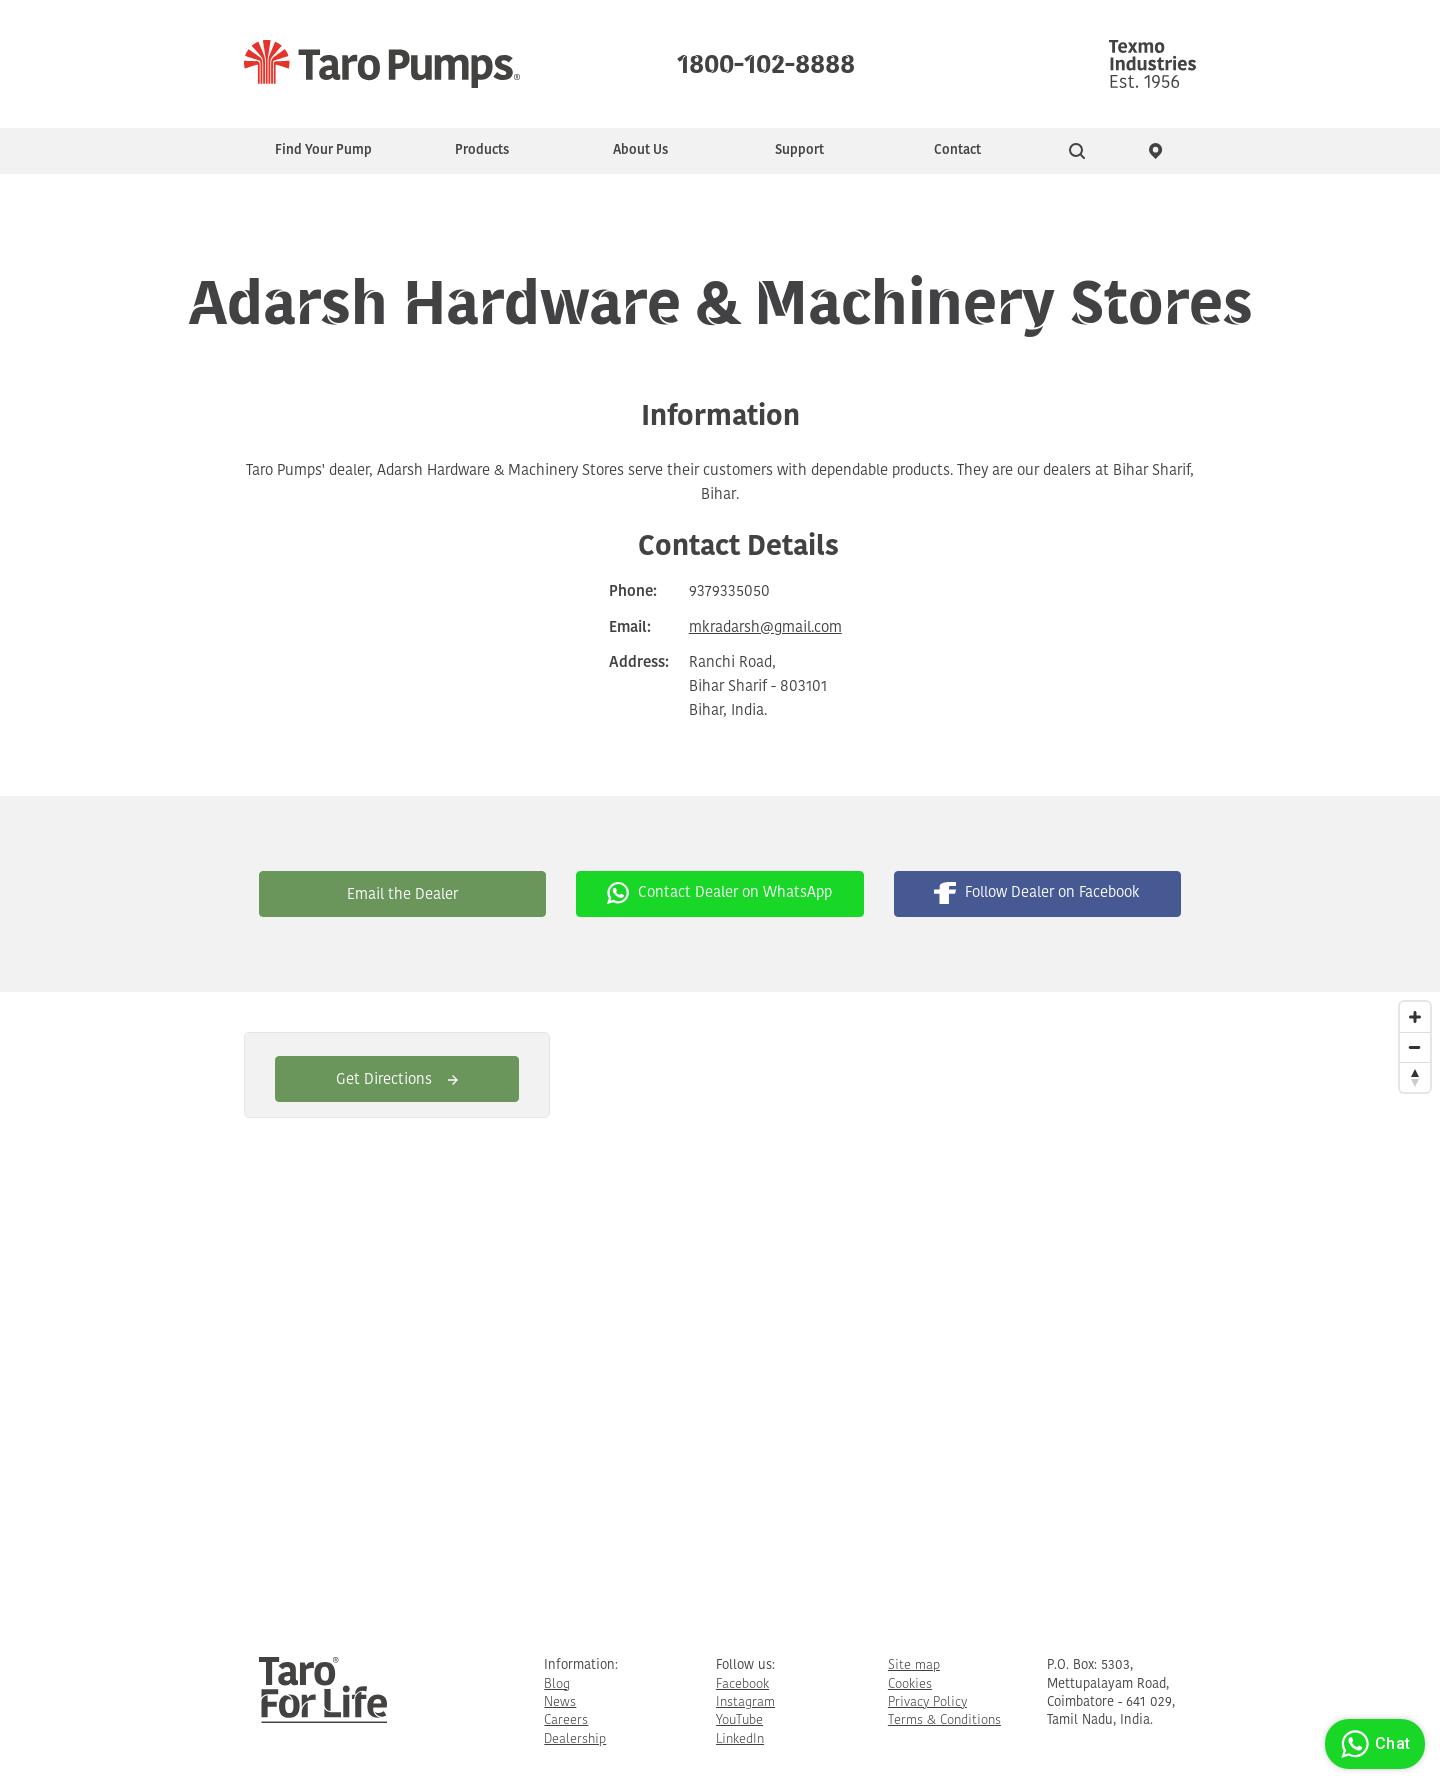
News (560, 1702)
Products (482, 150)
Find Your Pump (323, 150)
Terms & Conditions (944, 1720)
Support (799, 150)
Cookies (910, 1684)
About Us (640, 150)
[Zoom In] (1415, 1017)
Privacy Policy (927, 1702)
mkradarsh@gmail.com (765, 628)
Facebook (742, 1684)
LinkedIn (740, 1739)
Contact (957, 150)
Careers (566, 1720)
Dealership (575, 1739)
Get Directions (397, 1080)
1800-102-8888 (766, 60)
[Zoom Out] (1415, 1047)
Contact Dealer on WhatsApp (719, 893)
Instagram (745, 1702)
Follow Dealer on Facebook (1037, 893)
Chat (1372, 1744)
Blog (557, 1684)
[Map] (720, 1308)
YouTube (739, 1720)
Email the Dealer (402, 895)
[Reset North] (1415, 1077)
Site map (914, 1665)
